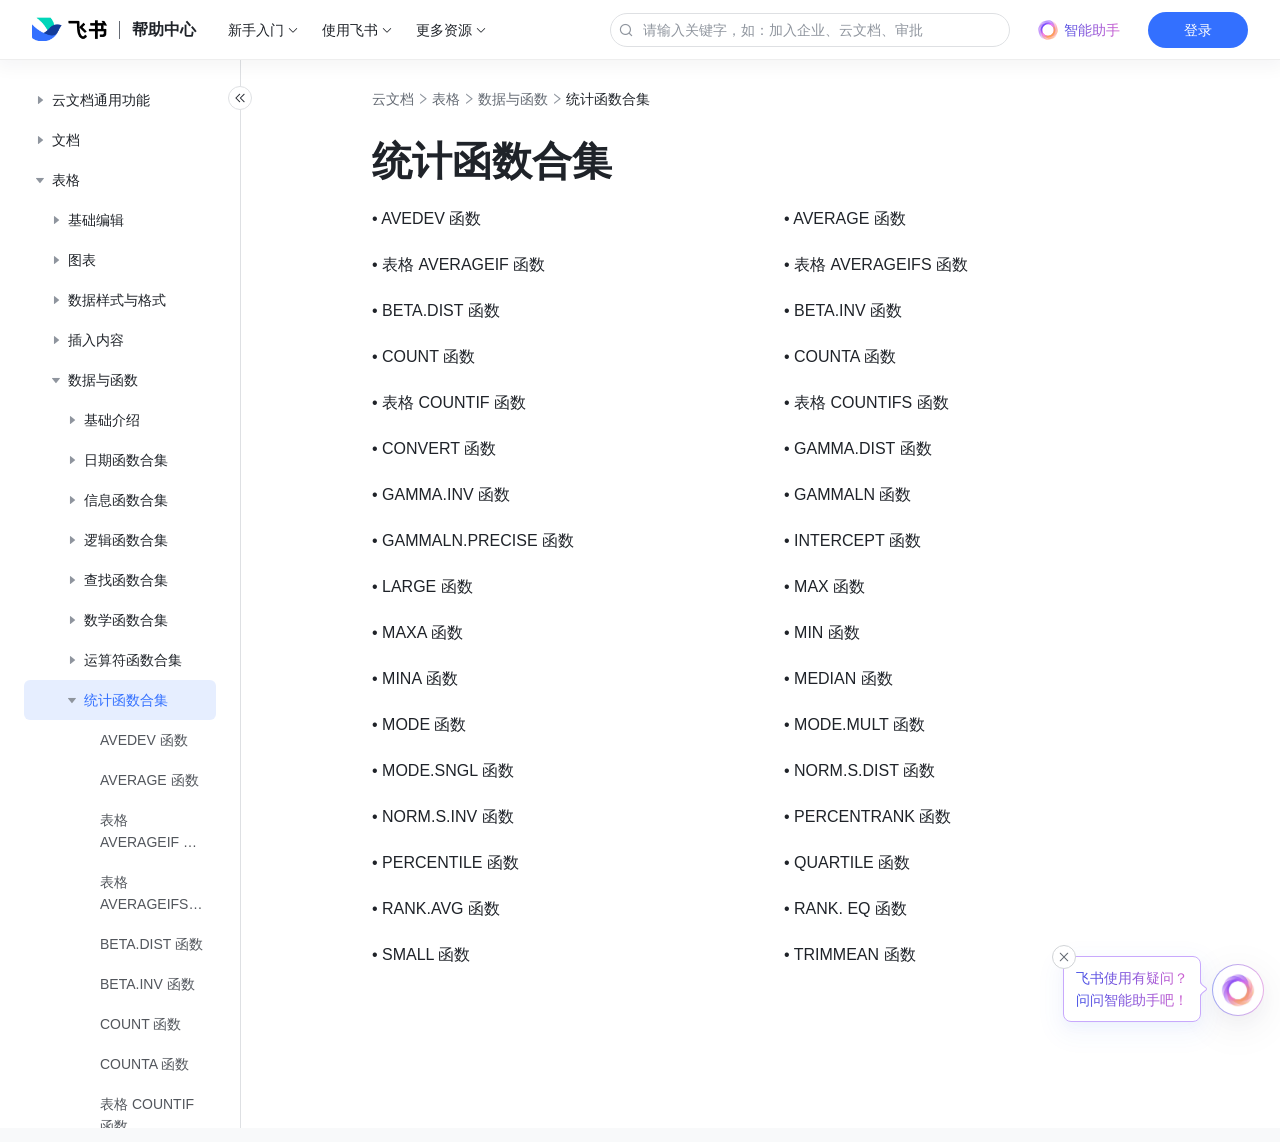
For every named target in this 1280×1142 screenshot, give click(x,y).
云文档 (437, 99)
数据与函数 (557, 99)
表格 (490, 99)
